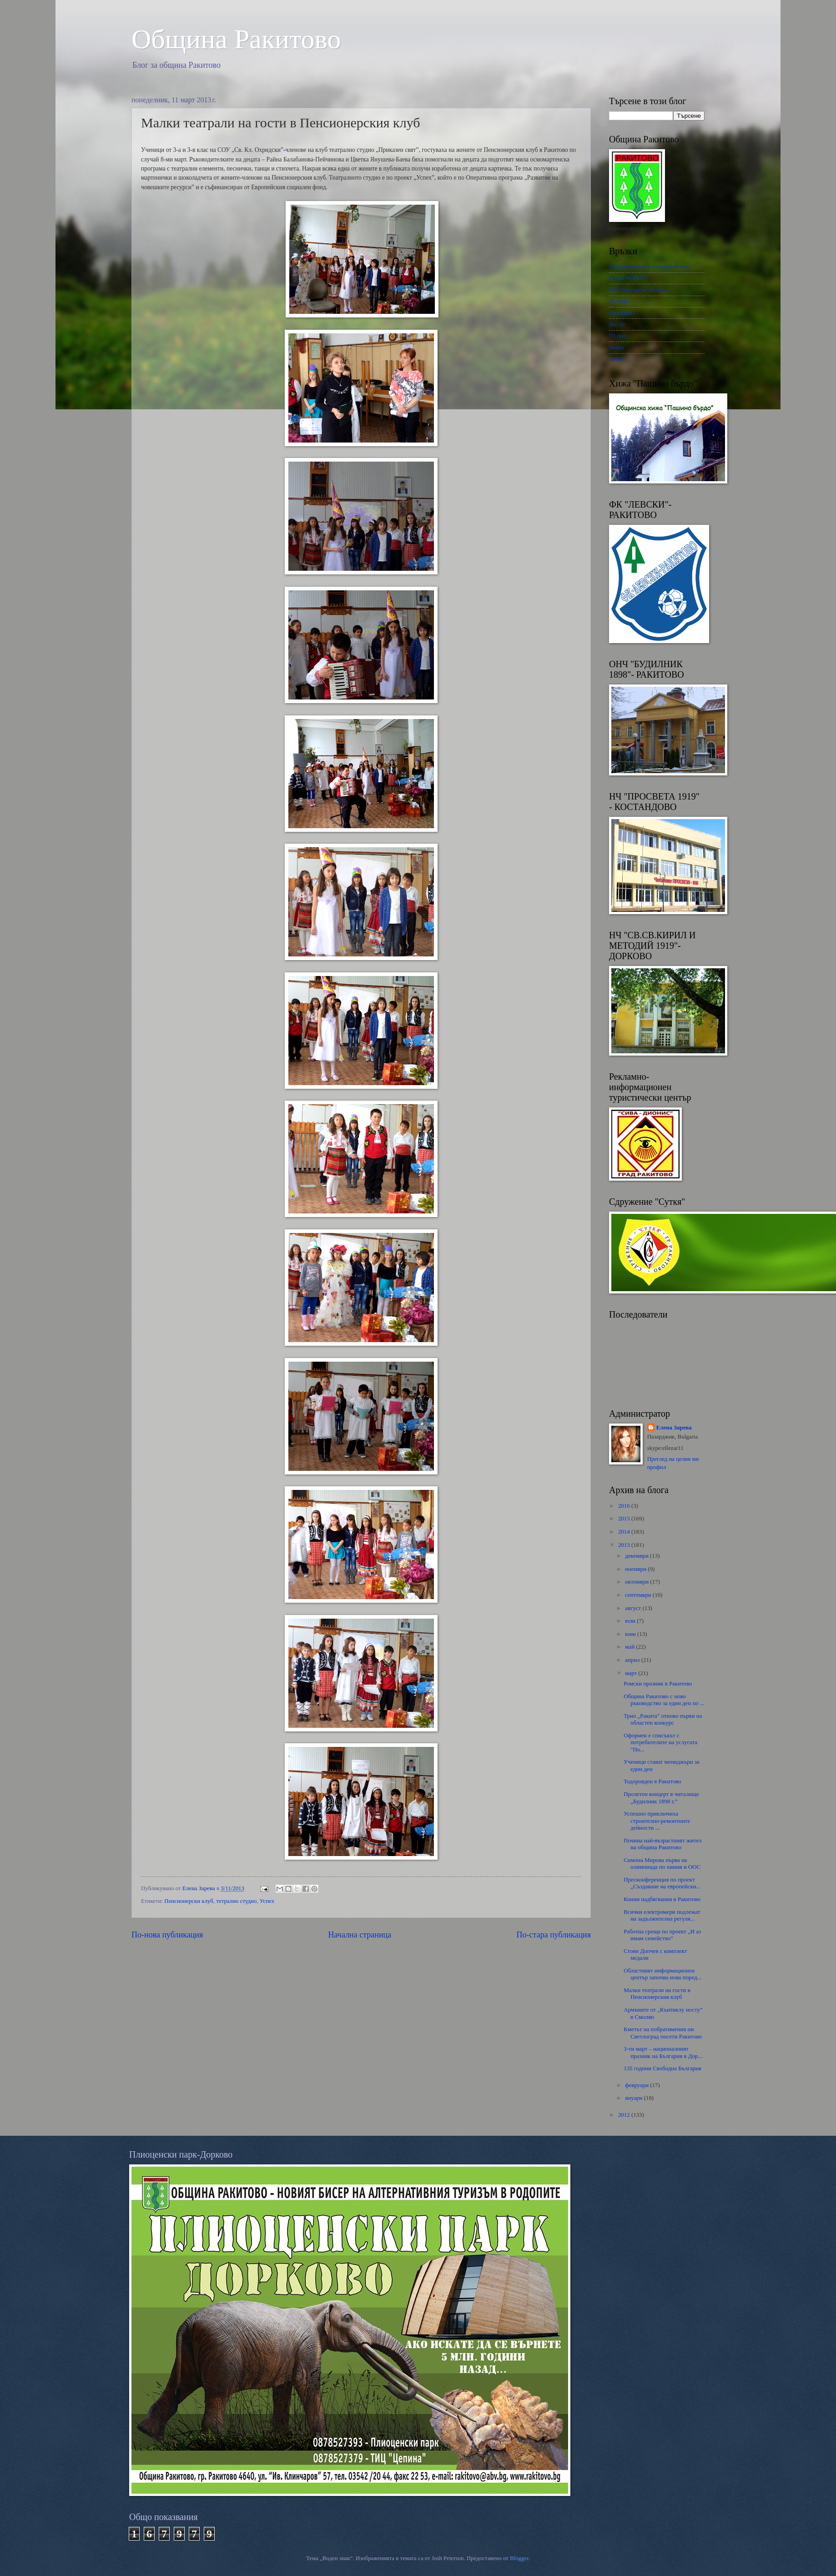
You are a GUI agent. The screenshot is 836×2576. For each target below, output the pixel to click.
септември (639, 1595)
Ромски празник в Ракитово (658, 1683)
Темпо (617, 359)
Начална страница (360, 1934)
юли (631, 1621)
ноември (636, 1569)
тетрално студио (236, 1901)
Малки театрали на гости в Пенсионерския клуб (657, 1993)
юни (631, 1634)
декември (637, 1556)
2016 (624, 1506)
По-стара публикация (554, 1934)
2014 (624, 1532)
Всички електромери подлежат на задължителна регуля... (662, 1915)
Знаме (616, 347)
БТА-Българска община (638, 290)
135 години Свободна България (662, 2068)
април (633, 1660)
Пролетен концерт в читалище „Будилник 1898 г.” (661, 1797)
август (633, 1608)
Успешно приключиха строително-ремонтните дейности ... (657, 1821)
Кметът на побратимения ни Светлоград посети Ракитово (663, 2032)
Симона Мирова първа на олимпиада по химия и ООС (662, 1863)
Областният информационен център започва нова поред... (662, 1974)
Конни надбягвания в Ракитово (662, 1899)
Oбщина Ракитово (236, 39)
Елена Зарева (674, 1427)
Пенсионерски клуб (188, 1901)
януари (634, 2098)
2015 (624, 1518)
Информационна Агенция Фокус (649, 266)
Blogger (519, 2558)
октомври (637, 1582)
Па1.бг (617, 324)
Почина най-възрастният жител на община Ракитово (662, 1844)
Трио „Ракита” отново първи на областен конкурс (663, 1719)
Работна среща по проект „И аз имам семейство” (662, 1935)
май (630, 1647)
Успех (267, 1901)
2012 (624, 2115)
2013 (624, 1545)
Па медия (620, 313)
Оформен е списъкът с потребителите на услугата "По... (660, 1742)
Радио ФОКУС (627, 278)
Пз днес (619, 335)
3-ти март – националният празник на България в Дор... (663, 2052)
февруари (637, 2085)
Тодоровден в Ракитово (652, 1781)
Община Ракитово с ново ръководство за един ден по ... (664, 1699)
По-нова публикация (167, 1934)
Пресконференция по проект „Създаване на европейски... (662, 1883)
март (631, 1673)
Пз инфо (619, 301)
